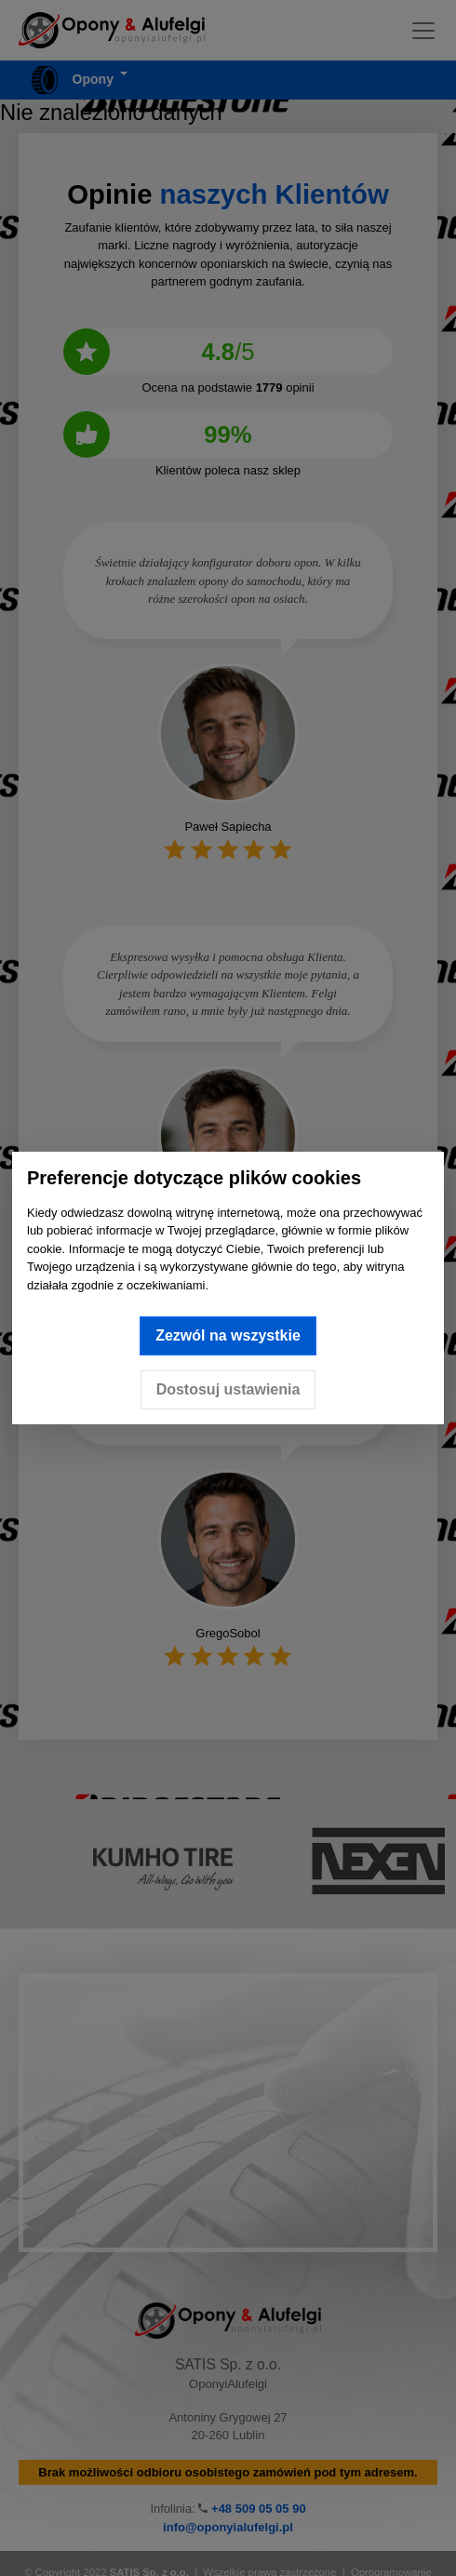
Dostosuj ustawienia (228, 1389)
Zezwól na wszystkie (228, 1335)
